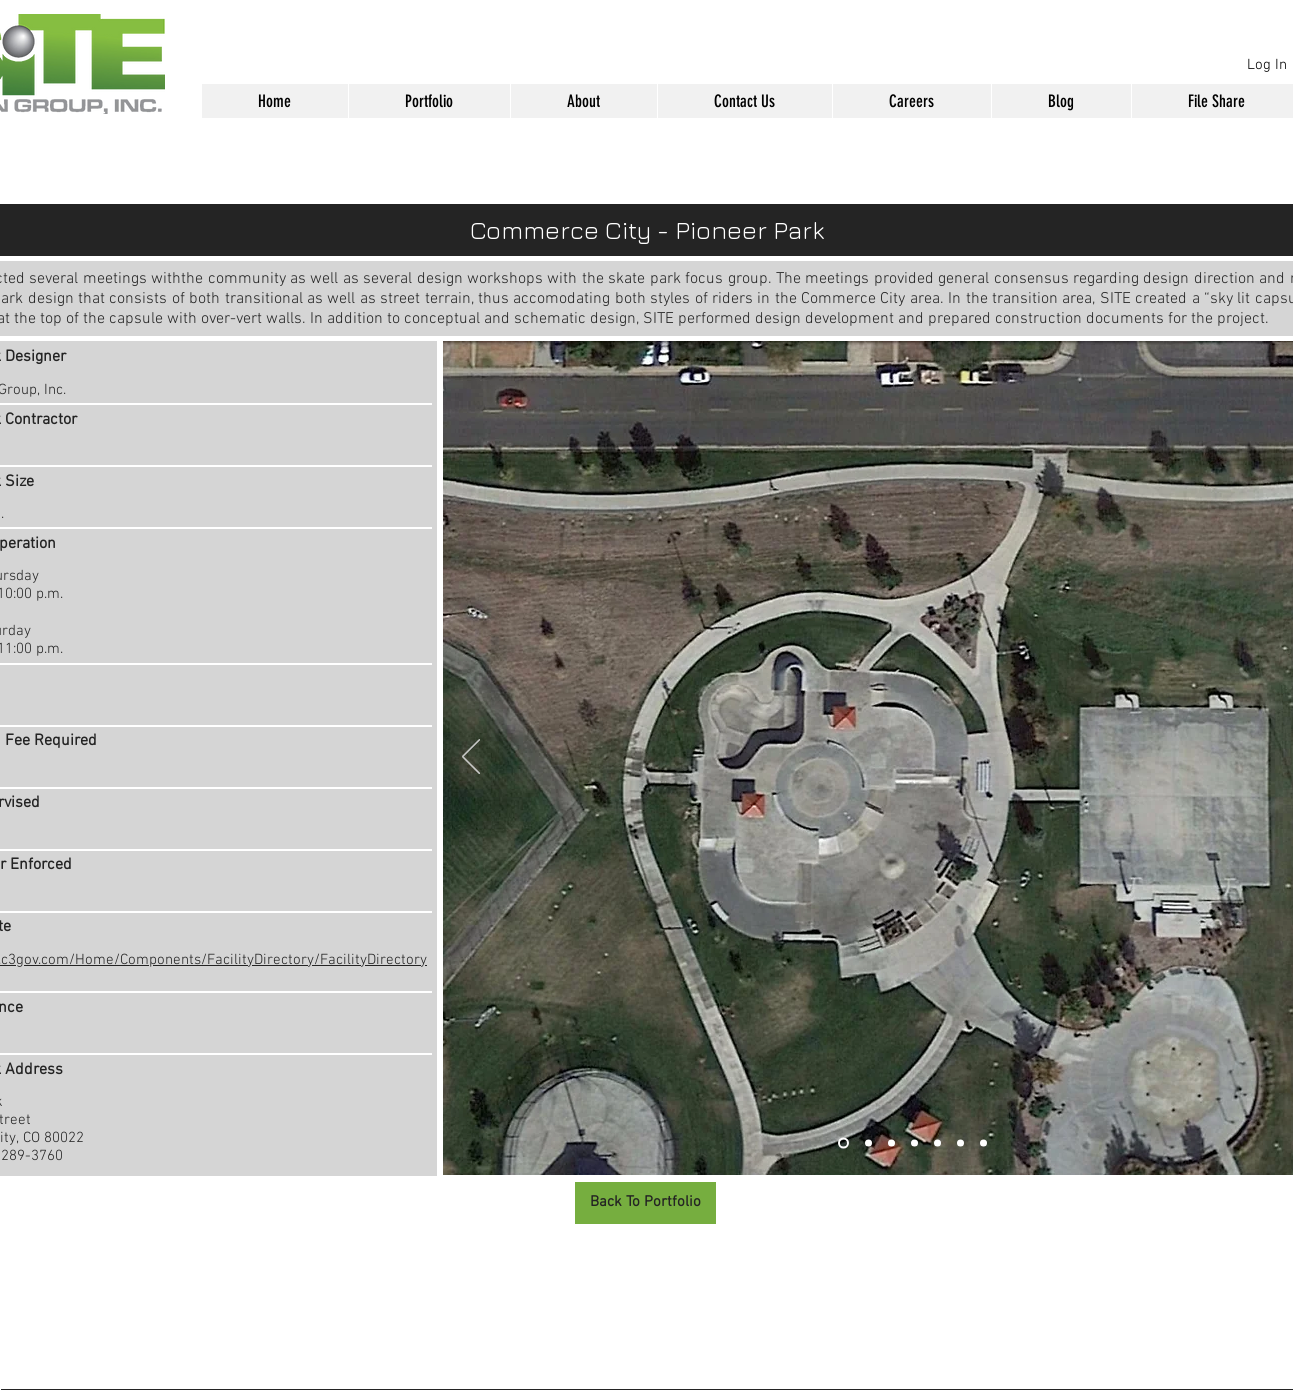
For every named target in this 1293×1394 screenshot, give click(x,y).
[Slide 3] (891, 1143)
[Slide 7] (983, 1143)
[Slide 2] (868, 1143)
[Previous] (471, 758)
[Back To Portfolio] (645, 1203)
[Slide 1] (843, 1143)
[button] (429, 101)
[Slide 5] (937, 1143)
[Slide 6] (960, 1143)
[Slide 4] (914, 1143)
